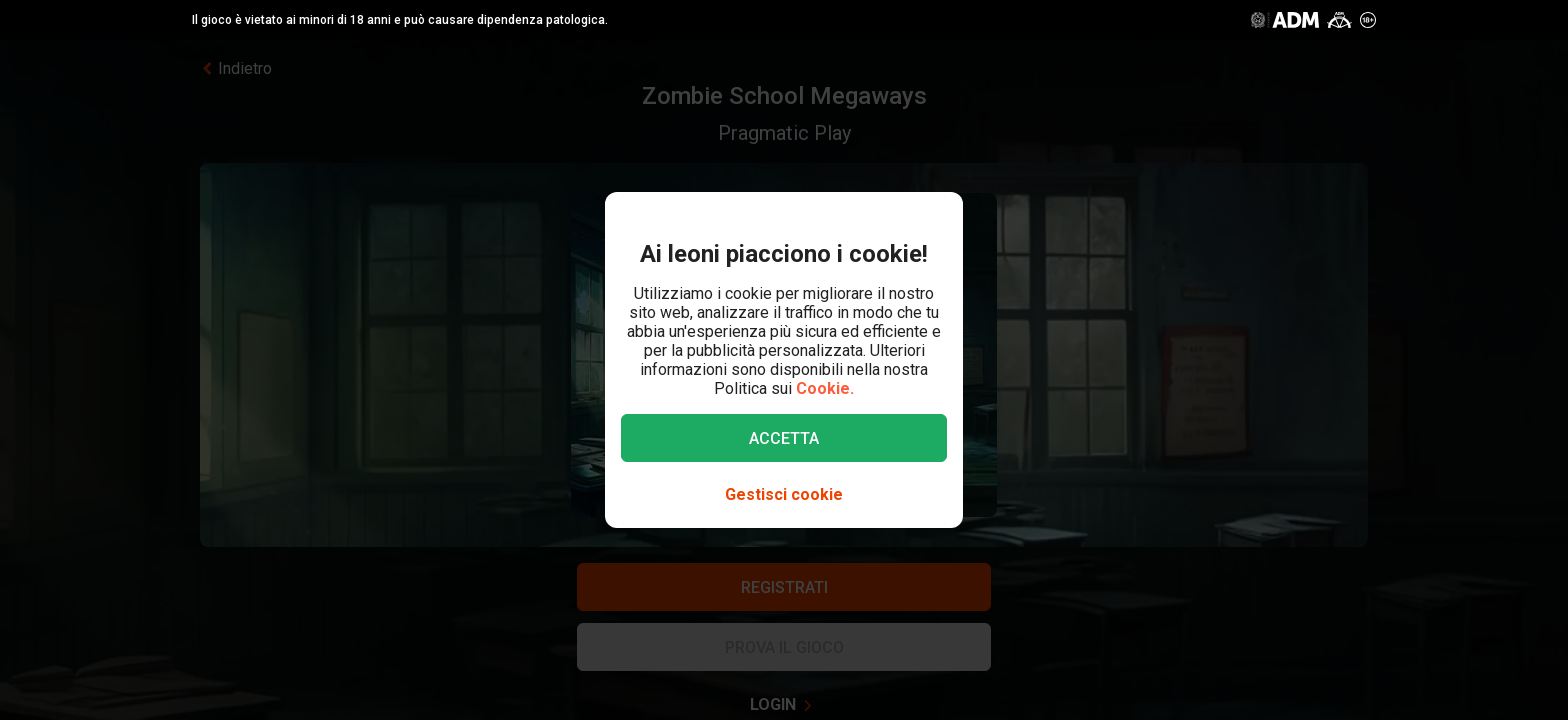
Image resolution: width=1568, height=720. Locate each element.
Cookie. (825, 388)
